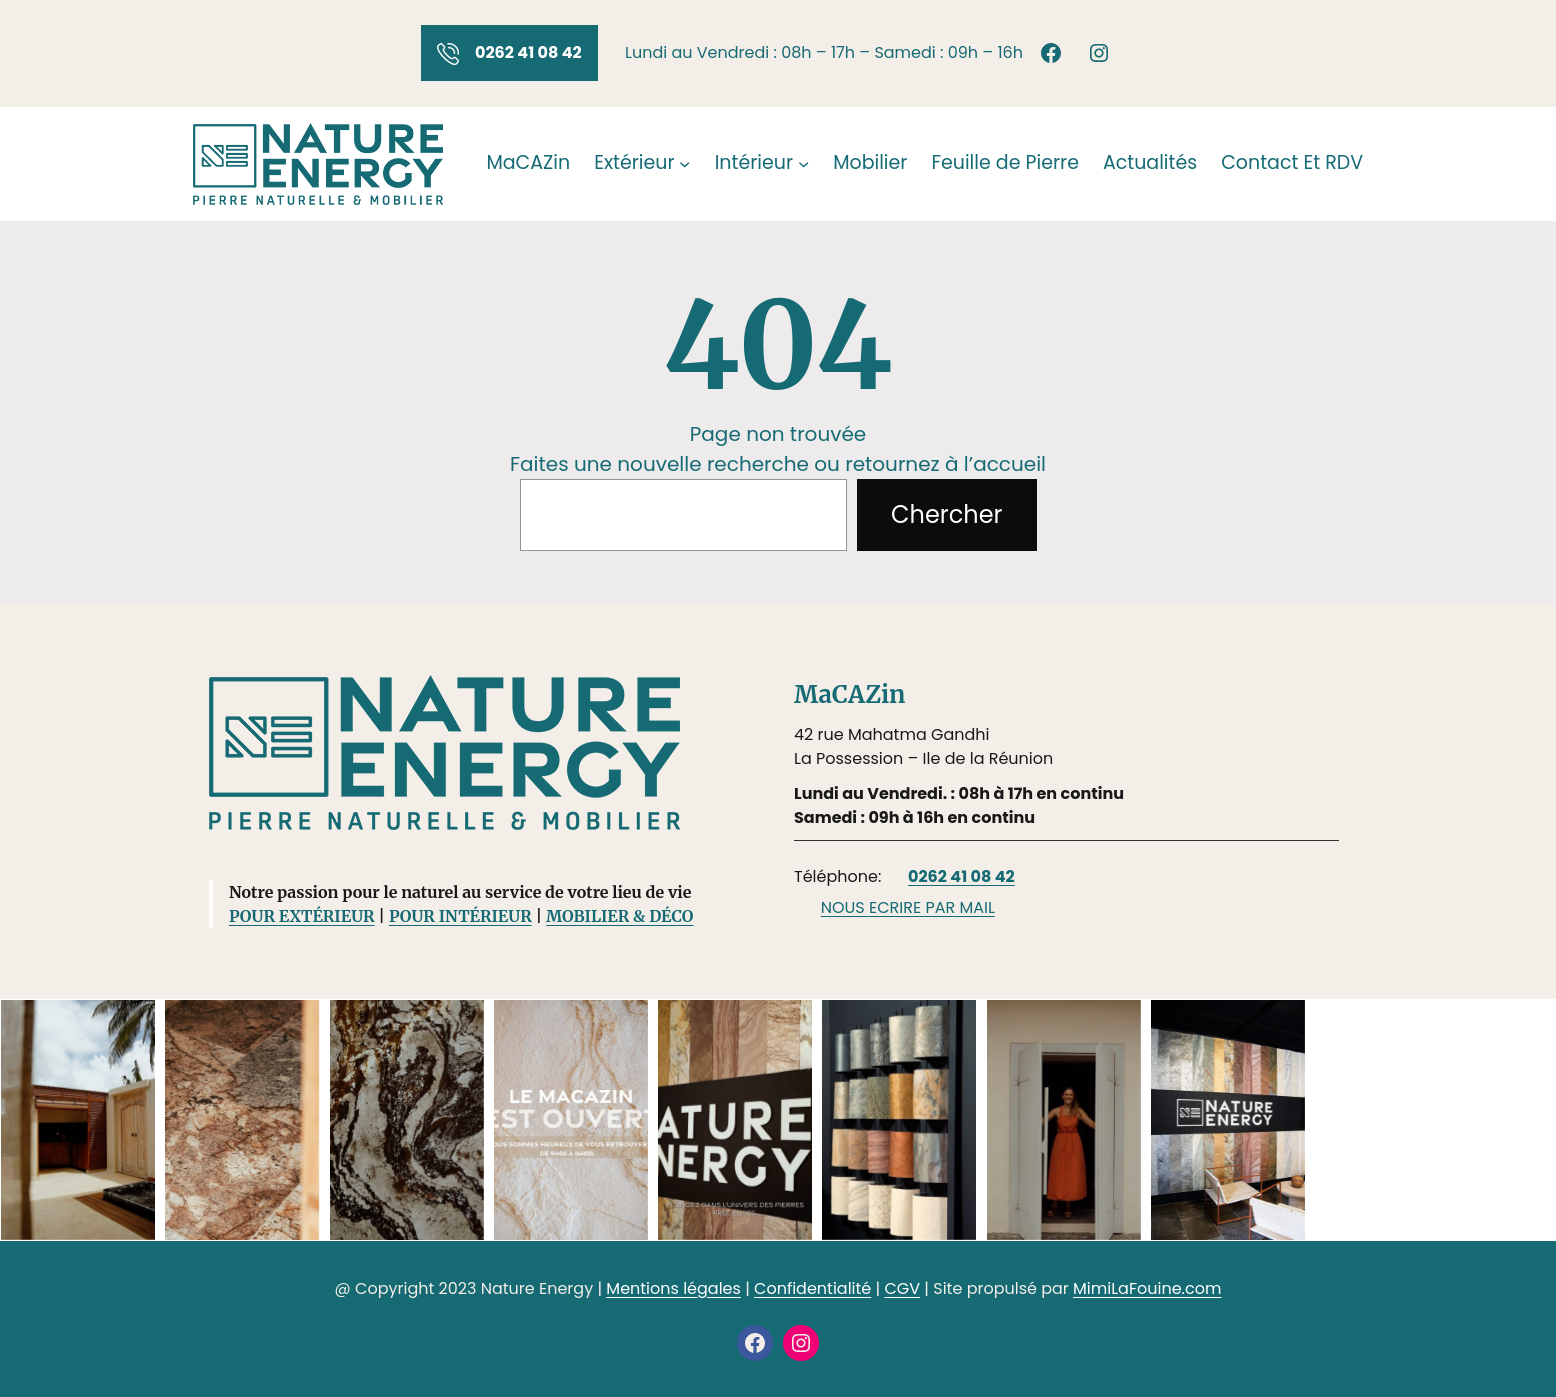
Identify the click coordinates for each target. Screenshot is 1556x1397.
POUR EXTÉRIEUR (302, 916)
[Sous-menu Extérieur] (684, 163)
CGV (902, 1288)
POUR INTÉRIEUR (460, 916)
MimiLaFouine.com (1147, 1288)
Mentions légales (673, 1288)
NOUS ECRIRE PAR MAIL (908, 907)
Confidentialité (812, 1288)
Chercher (946, 514)
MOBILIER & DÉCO (619, 916)
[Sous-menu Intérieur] (803, 163)
